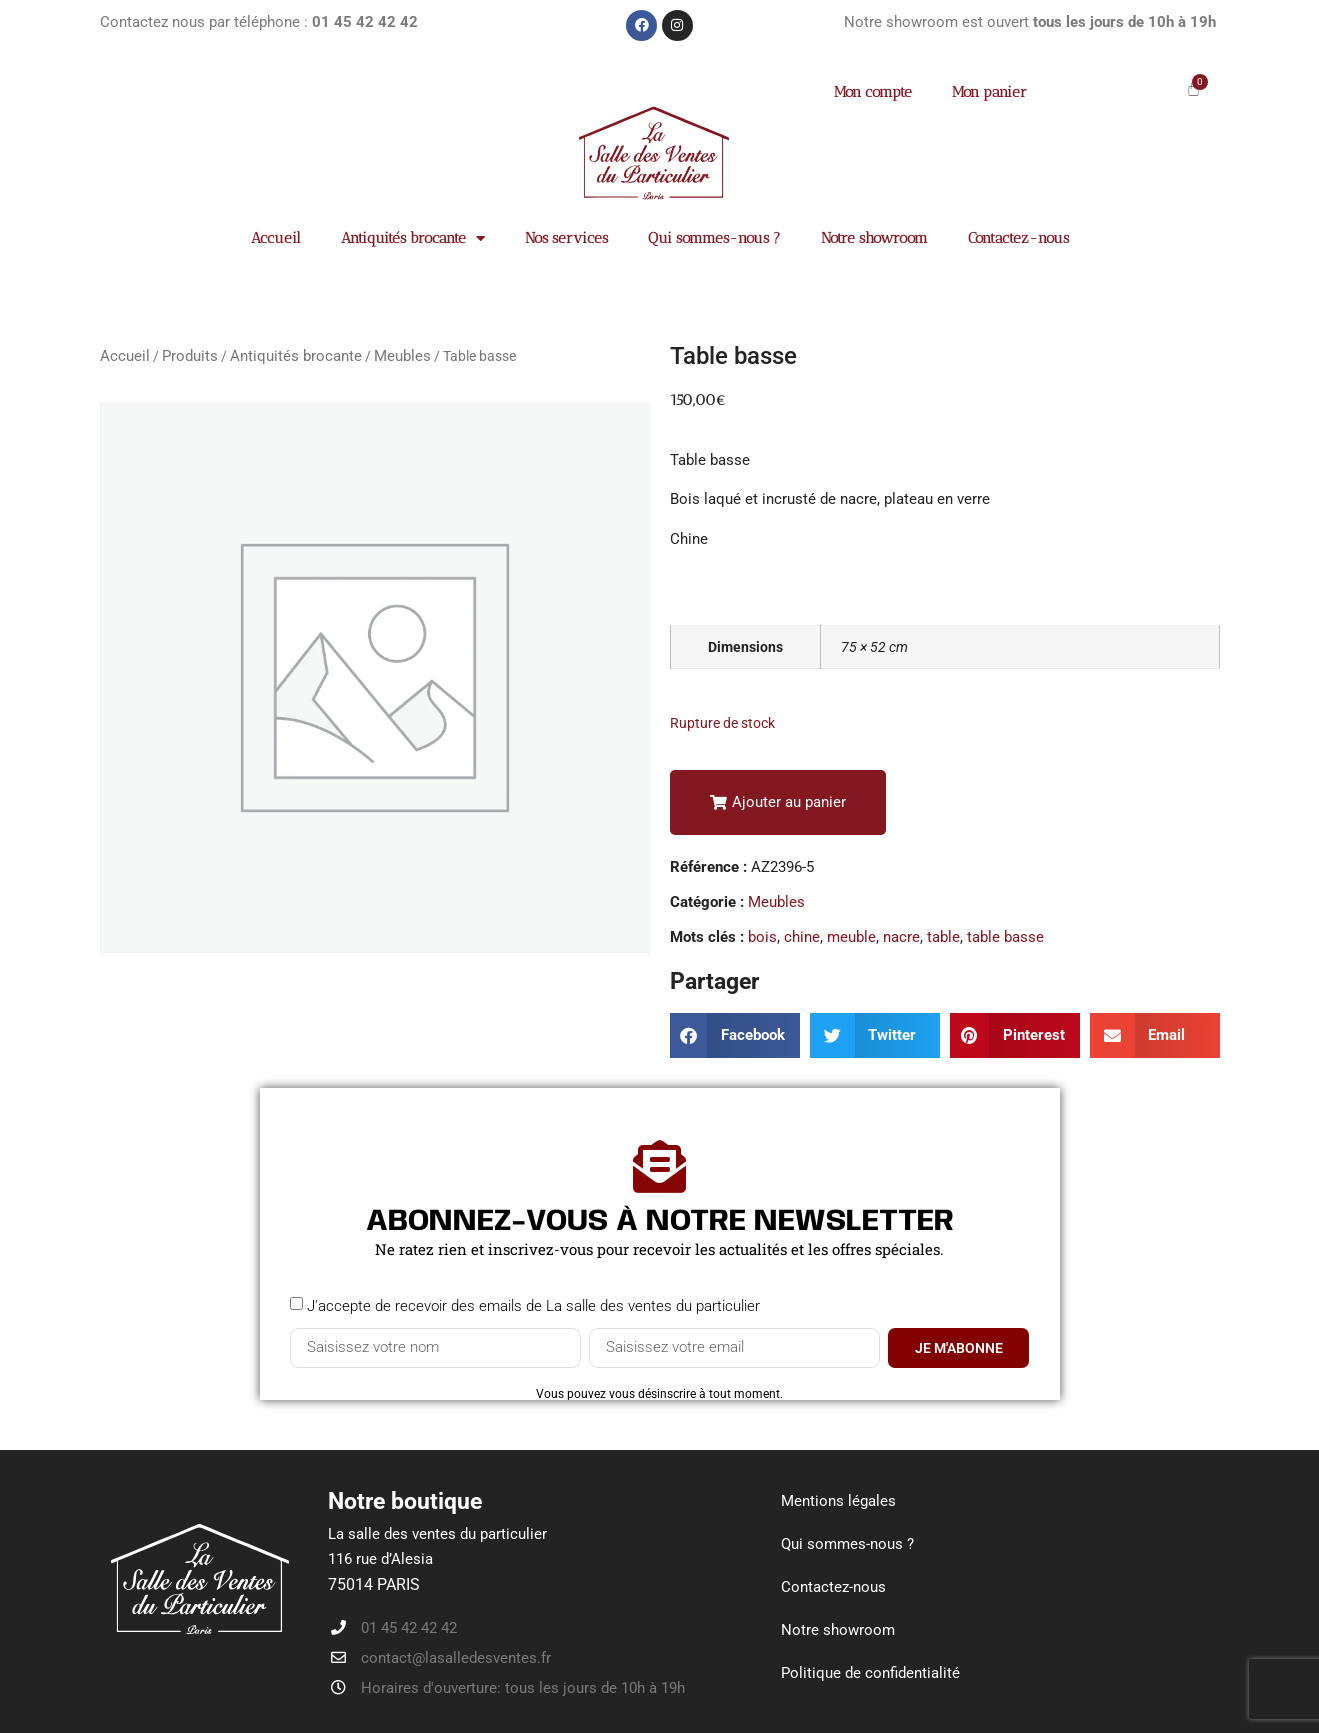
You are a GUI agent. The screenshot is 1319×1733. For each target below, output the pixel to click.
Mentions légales (838, 1501)
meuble (851, 937)
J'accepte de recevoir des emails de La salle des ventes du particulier (533, 1305)
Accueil (276, 238)
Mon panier (989, 92)
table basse (1005, 937)
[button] (778, 802)
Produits (190, 356)
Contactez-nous (1018, 238)
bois (762, 937)
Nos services (566, 238)
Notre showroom (874, 238)
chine (802, 937)
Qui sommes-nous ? (714, 238)
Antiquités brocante (413, 238)
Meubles (402, 356)
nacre (901, 937)
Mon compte (873, 92)
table (943, 937)
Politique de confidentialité (870, 1673)
